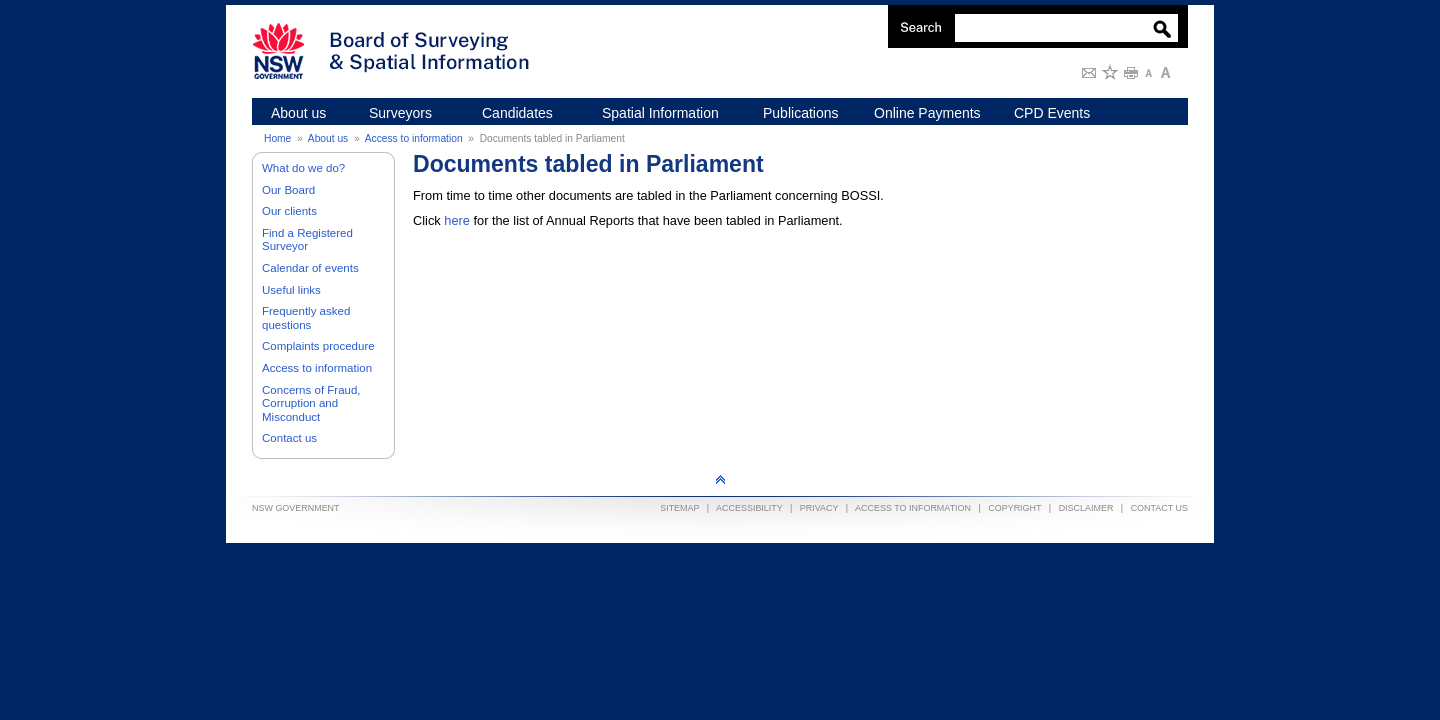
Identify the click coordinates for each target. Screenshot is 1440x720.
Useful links (291, 290)
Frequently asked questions (306, 318)
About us (328, 138)
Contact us (289, 438)
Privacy (819, 508)
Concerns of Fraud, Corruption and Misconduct (311, 403)
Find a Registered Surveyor (307, 240)
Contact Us (1159, 508)
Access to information (414, 138)
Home (277, 138)
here (457, 220)
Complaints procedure (318, 346)
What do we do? (303, 168)
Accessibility (749, 508)
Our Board (288, 190)
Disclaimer (1086, 508)
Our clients (289, 211)
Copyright (1014, 508)
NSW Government (296, 508)
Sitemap (679, 508)
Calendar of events (310, 268)
